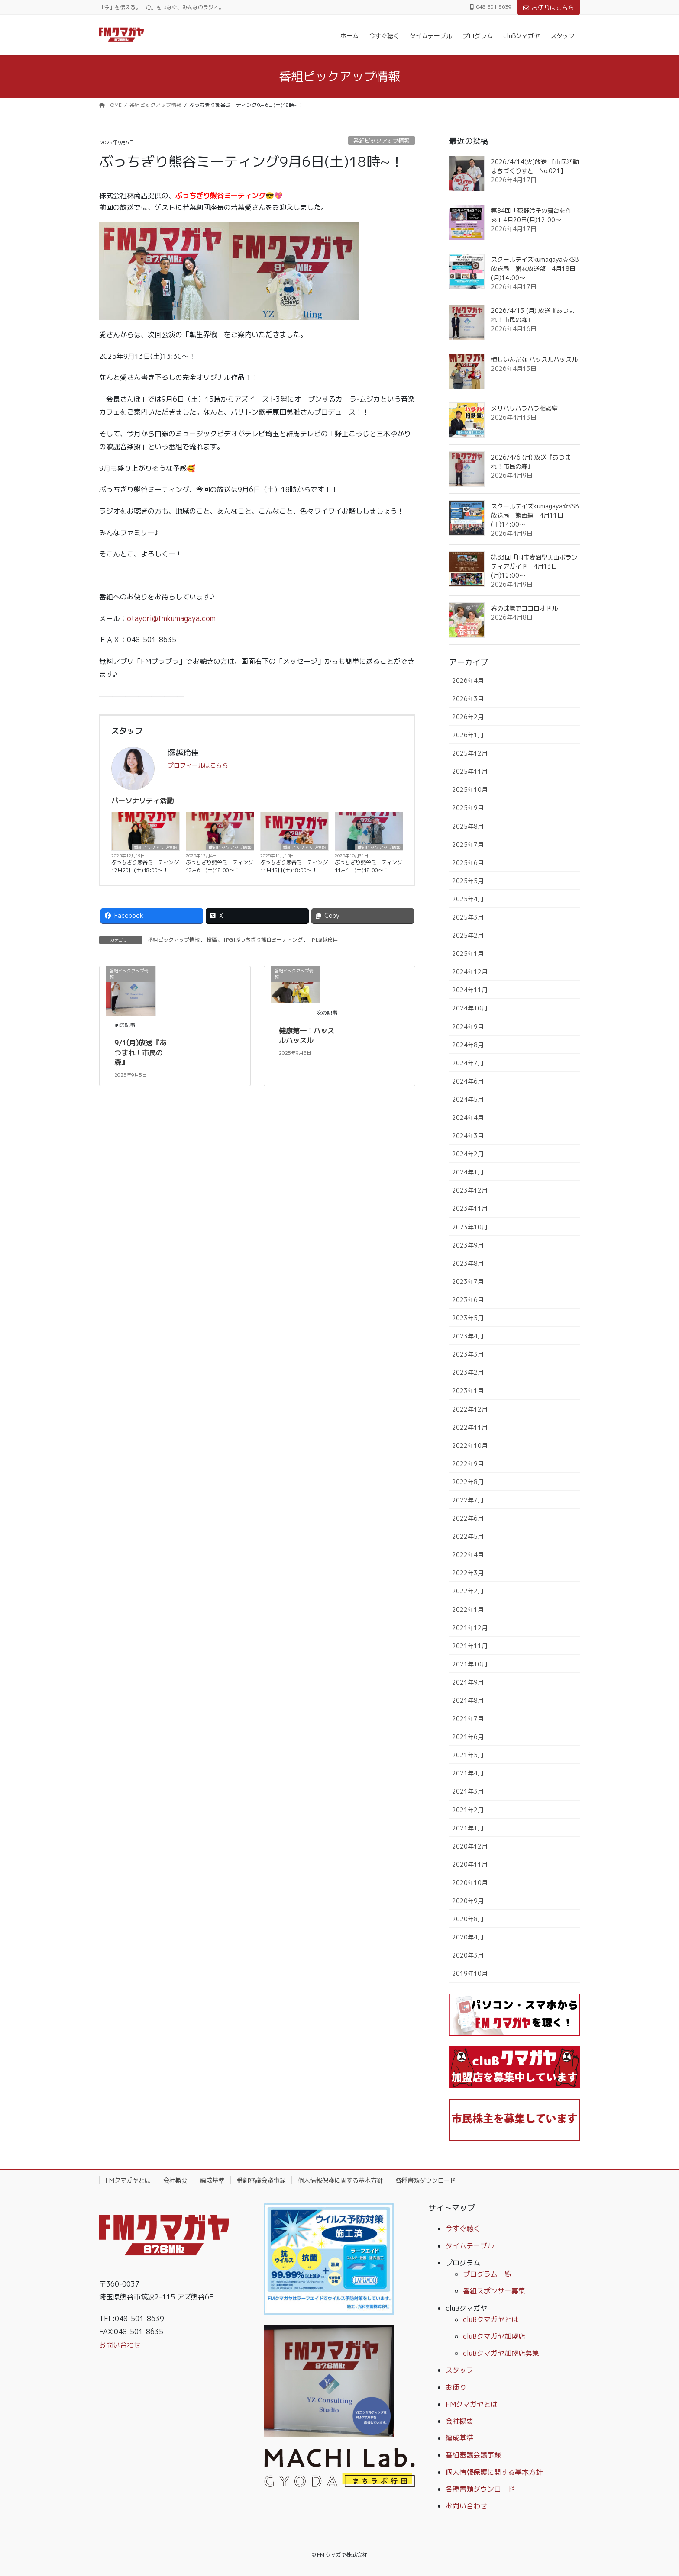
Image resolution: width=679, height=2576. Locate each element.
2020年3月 (468, 1955)
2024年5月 (468, 1099)
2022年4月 (468, 1554)
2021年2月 (468, 1810)
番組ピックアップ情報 (381, 141)
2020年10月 (470, 1882)
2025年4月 (468, 899)
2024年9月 (468, 1027)
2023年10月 (470, 1227)
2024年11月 (470, 990)
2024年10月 (470, 1008)
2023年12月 (470, 1190)
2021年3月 (468, 1791)
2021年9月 (468, 1682)
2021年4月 (468, 1773)
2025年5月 (468, 881)
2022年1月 (468, 1609)
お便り (456, 2387)
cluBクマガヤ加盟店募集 (501, 2353)
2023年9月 (468, 1245)
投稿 (212, 939)
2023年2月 (468, 1372)
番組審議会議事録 (261, 2180)
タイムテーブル (470, 2246)
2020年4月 (468, 1937)
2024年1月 (468, 1172)
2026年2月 (468, 717)
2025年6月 (468, 863)
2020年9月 (468, 1901)
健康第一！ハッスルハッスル (306, 1035)
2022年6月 (468, 1518)
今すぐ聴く (463, 2228)
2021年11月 (470, 1646)
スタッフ (459, 2370)
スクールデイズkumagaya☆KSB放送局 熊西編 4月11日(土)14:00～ (535, 515)
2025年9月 (468, 808)
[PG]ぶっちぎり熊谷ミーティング (263, 939)
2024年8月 (468, 1045)
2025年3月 (468, 917)
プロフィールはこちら (198, 765)
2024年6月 (468, 1081)
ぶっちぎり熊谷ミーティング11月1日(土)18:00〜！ (368, 866)
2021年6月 (468, 1737)
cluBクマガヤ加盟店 (494, 2336)
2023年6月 (468, 1300)
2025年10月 (470, 789)
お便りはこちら (548, 7)
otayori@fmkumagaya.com (171, 618)
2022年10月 (470, 1445)
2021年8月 (468, 1700)
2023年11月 (470, 1208)
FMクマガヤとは (128, 2180)
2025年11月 (470, 771)
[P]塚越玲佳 (324, 939)
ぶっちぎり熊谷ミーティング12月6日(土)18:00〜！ (219, 866)
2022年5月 (468, 1536)
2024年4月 (468, 1117)
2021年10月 (470, 1664)
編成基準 (212, 2180)
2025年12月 (470, 753)
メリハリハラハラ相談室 (524, 408)
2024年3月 (468, 1136)
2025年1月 (468, 953)
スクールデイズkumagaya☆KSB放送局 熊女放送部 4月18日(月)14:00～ (535, 268)
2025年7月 (468, 844)
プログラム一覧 (487, 2274)
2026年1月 (468, 735)
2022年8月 (468, 1482)
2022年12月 (470, 1409)
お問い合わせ (120, 2345)
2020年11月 (470, 1864)
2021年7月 (468, 1718)
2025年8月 (468, 826)
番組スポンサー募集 (494, 2291)
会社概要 (175, 2180)
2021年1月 (468, 1828)
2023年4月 (468, 1336)
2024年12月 (470, 972)
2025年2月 (468, 935)
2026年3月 (468, 699)
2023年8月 (468, 1263)
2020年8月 (468, 1919)
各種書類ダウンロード (425, 2180)
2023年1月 (468, 1390)
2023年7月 (468, 1281)
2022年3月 (468, 1573)
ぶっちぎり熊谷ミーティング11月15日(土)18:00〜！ (294, 866)
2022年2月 (468, 1591)
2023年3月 (468, 1354)
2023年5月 (468, 1318)
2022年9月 (468, 1464)
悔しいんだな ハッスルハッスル (534, 359)
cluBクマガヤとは (490, 2319)
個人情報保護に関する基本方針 (340, 2180)
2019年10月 (470, 1973)
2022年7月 (468, 1500)
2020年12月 (470, 1846)
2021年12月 (470, 1628)
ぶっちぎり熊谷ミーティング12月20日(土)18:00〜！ (145, 866)
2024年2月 (468, 1154)
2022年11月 (470, 1427)
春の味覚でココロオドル (524, 608)
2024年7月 (468, 1063)
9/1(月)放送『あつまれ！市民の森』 (140, 1052)
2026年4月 (468, 680)
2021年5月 (468, 1755)
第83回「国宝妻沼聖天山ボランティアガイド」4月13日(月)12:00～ (534, 566)
